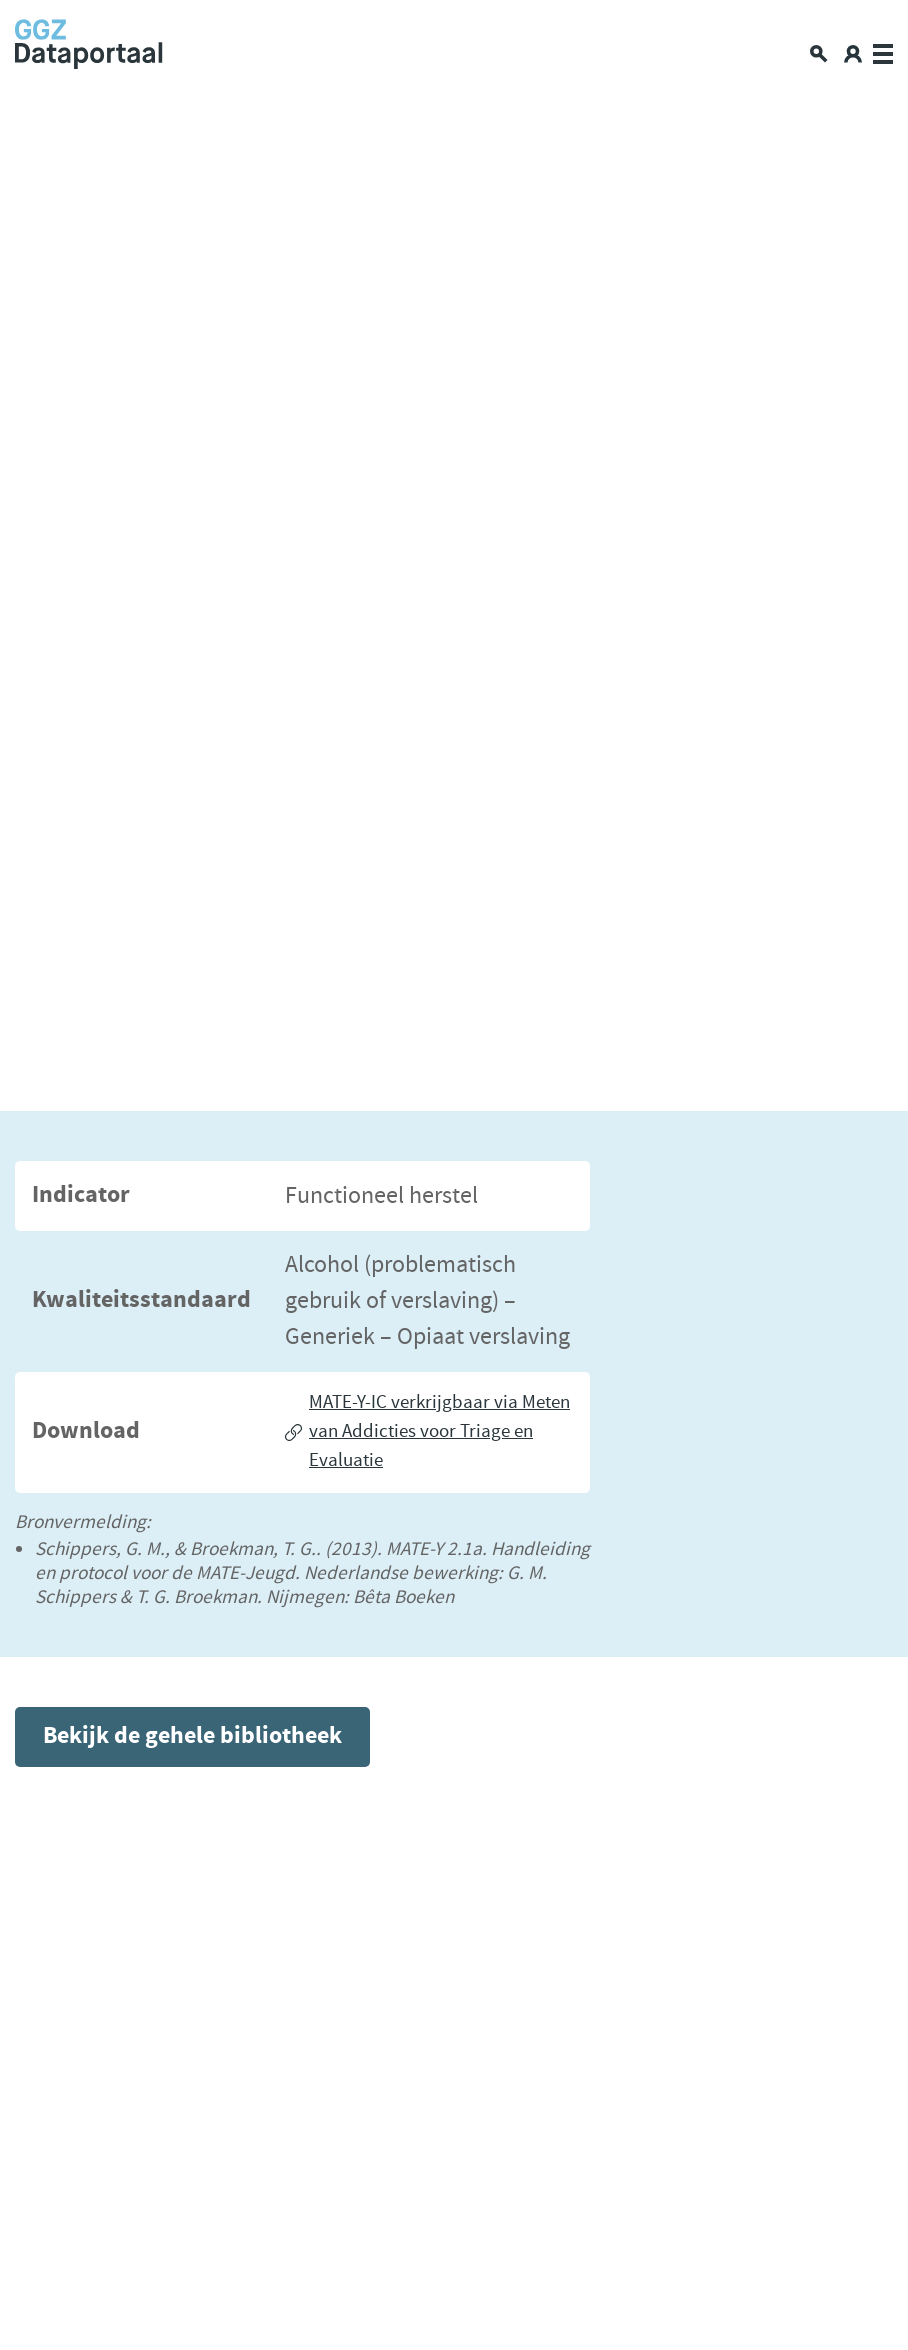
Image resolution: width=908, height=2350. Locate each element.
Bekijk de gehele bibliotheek (192, 1736)
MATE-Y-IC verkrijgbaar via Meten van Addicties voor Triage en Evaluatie (439, 1431)
